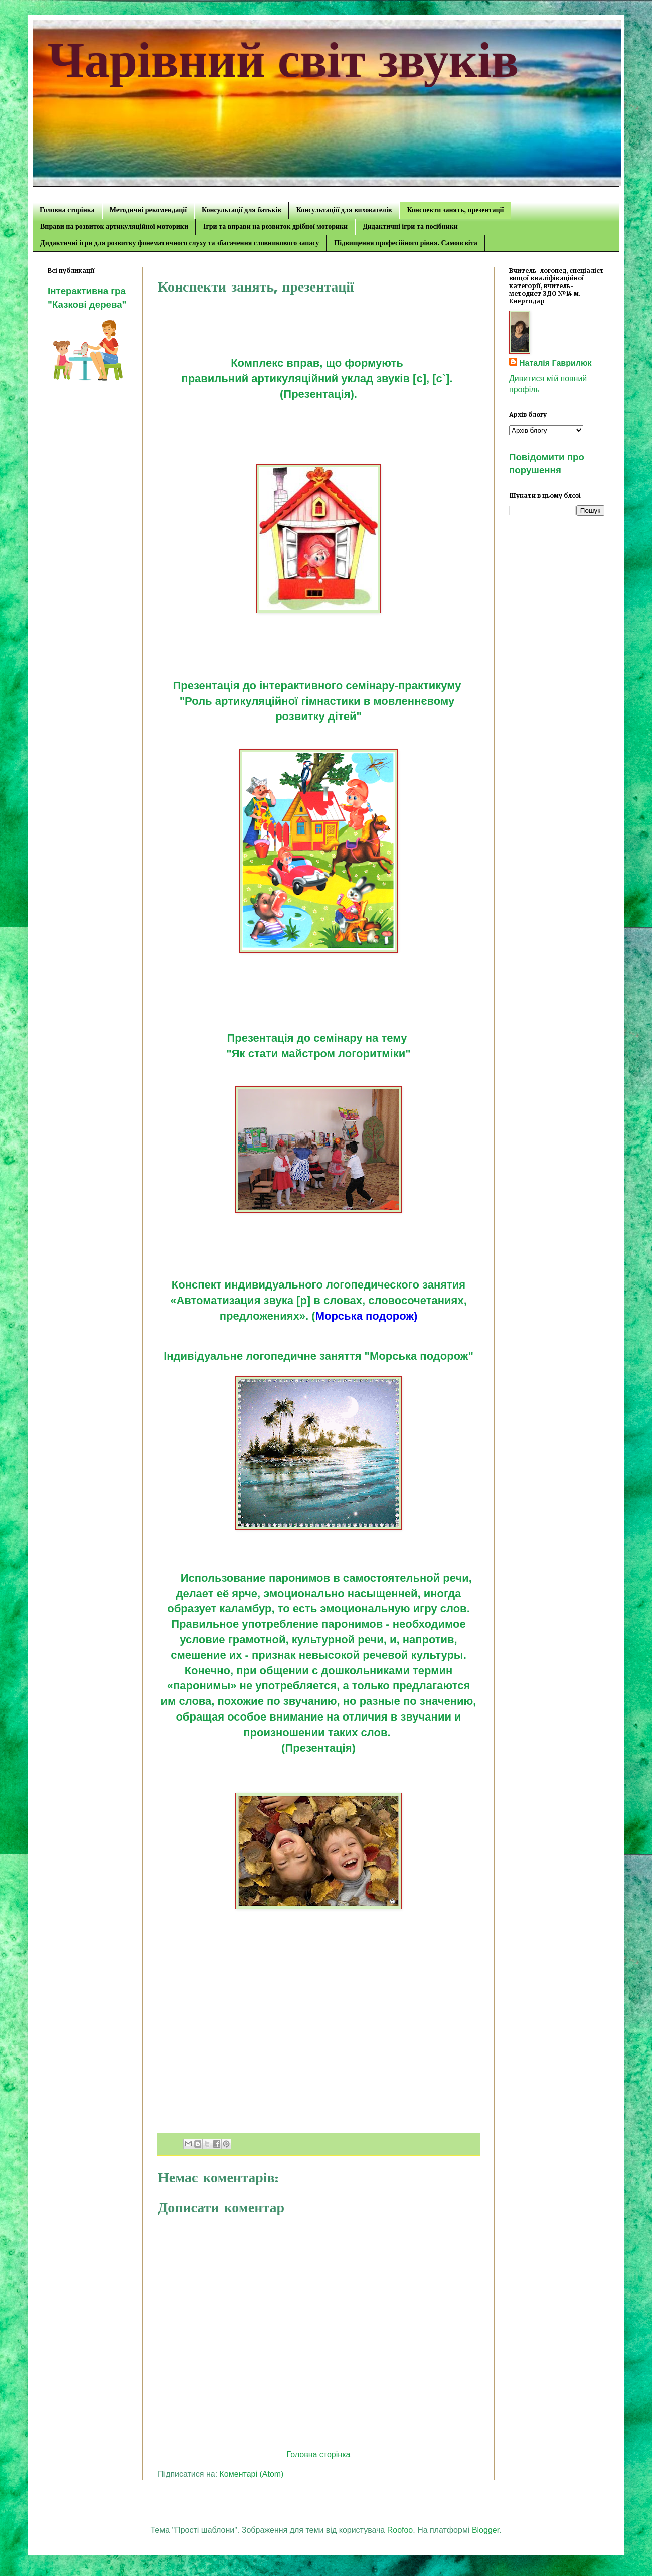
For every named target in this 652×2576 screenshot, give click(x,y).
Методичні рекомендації (148, 210)
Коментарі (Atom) (252, 2474)
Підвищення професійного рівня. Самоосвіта (405, 243)
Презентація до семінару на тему (318, 1038)
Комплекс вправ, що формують (318, 363)
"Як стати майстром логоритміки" (318, 1053)
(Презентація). (318, 394)
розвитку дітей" (318, 716)
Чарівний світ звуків (283, 60)
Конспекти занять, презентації (455, 210)
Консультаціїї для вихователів (344, 210)
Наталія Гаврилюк (555, 363)
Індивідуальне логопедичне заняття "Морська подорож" (318, 1356)
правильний (216, 378)
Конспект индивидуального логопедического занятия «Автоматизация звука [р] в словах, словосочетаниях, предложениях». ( (318, 1300)
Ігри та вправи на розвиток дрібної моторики (275, 226)
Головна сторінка (67, 210)
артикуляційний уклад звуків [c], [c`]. (353, 378)
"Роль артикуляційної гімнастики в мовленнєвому (319, 701)
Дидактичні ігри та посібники (410, 226)
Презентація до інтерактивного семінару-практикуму (318, 685)
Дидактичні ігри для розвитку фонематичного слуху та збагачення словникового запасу (179, 243)
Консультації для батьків (241, 210)
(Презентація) (318, 1748)
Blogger (485, 2530)
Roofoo (400, 2530)
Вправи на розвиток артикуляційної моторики (114, 226)
